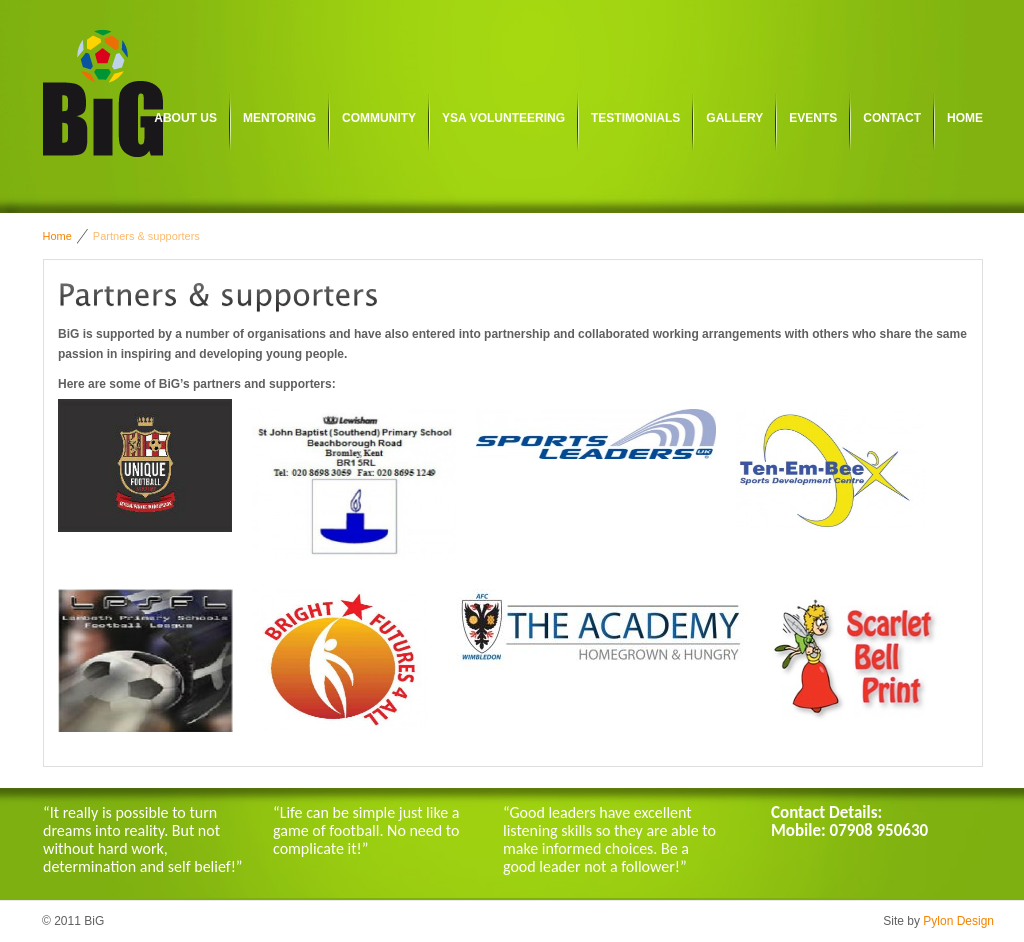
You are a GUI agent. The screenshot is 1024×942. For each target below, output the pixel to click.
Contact (892, 118)
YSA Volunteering (503, 118)
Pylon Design (958, 921)
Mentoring (279, 118)
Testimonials (635, 118)
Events (813, 118)
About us (185, 118)
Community (379, 118)
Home (965, 118)
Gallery (734, 118)
